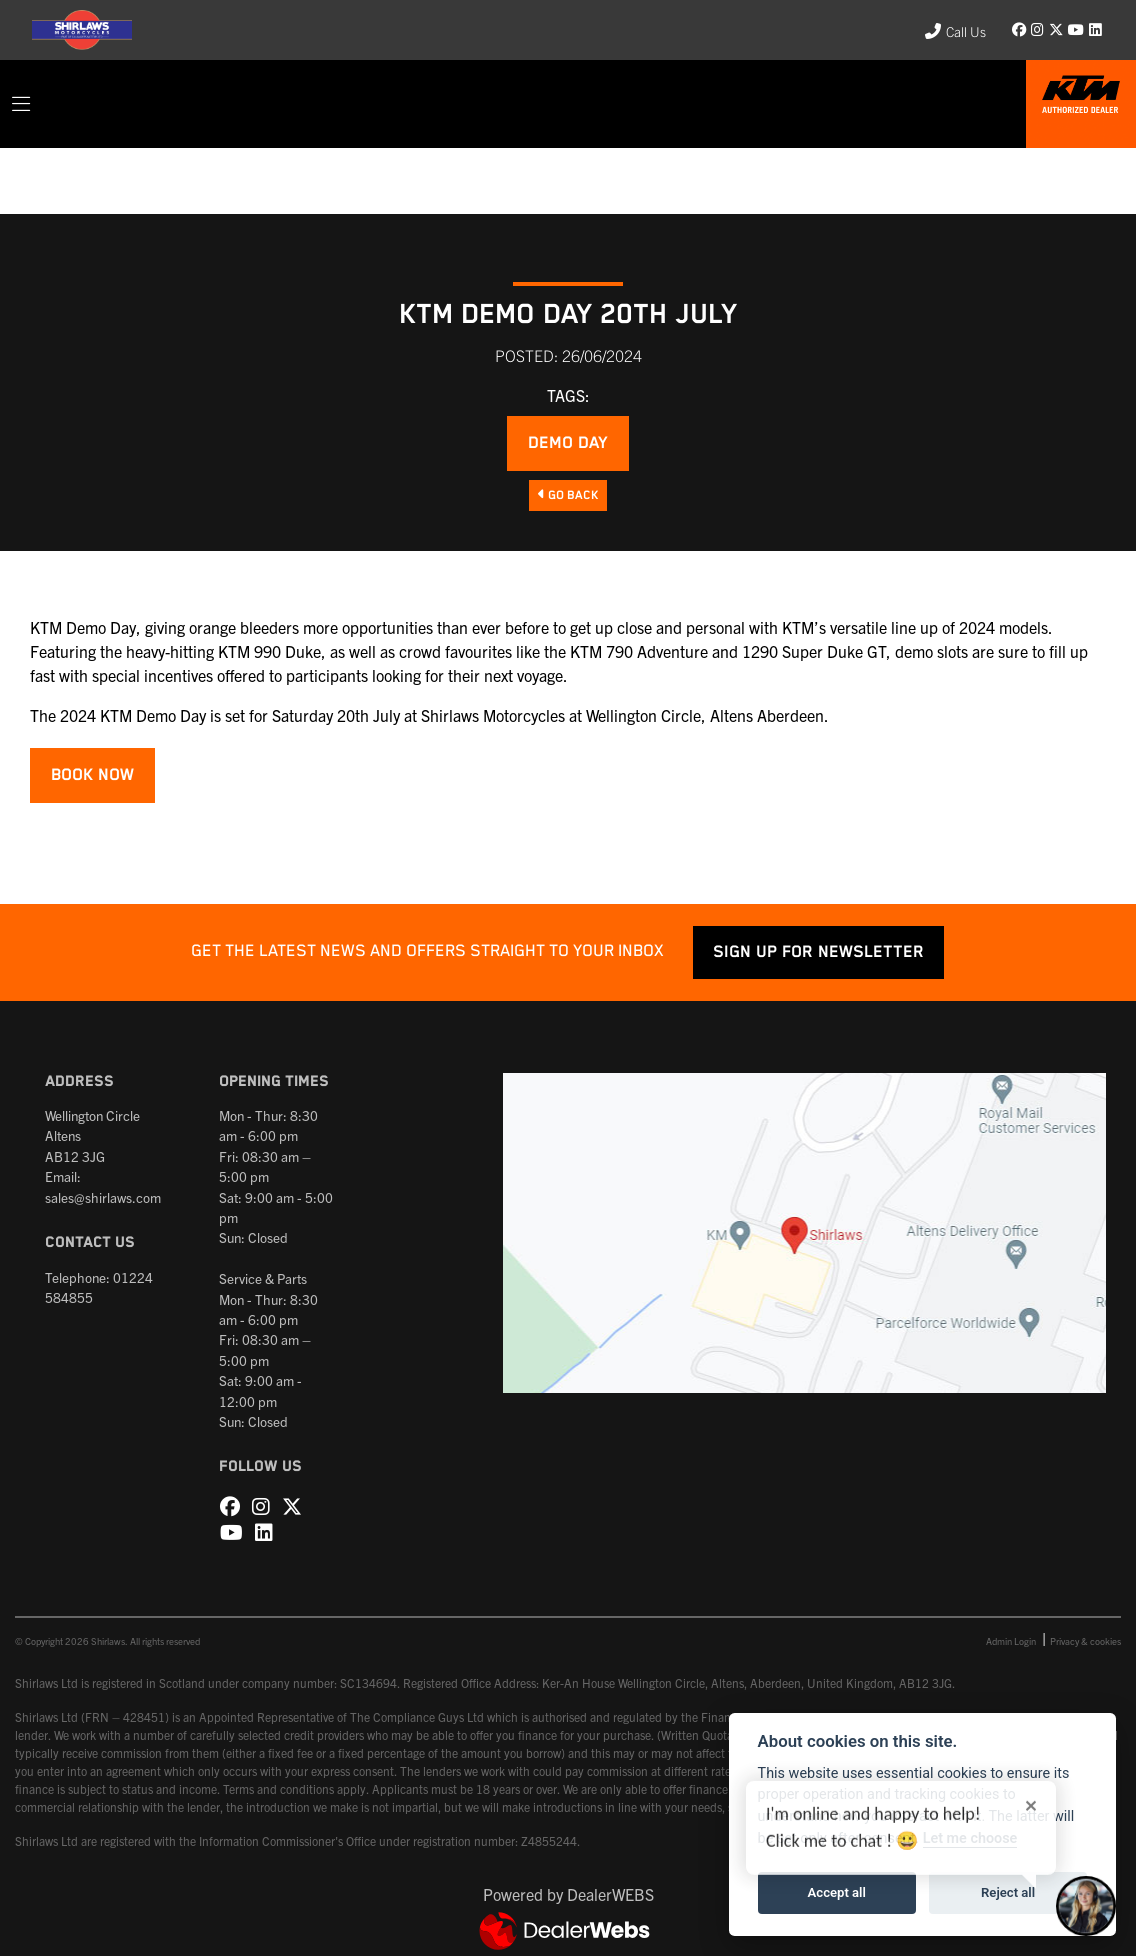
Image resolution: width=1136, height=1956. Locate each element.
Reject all (1008, 1892)
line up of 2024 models (969, 627)
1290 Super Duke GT (814, 651)
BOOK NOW (92, 775)
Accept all (837, 1892)
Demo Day (568, 443)
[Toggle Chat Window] (1086, 1906)
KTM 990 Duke (269, 651)
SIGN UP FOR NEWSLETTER (818, 952)
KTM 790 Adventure (639, 651)
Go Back (568, 495)
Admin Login (1011, 1641)
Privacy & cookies (1085, 1641)
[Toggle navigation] (21, 104)
